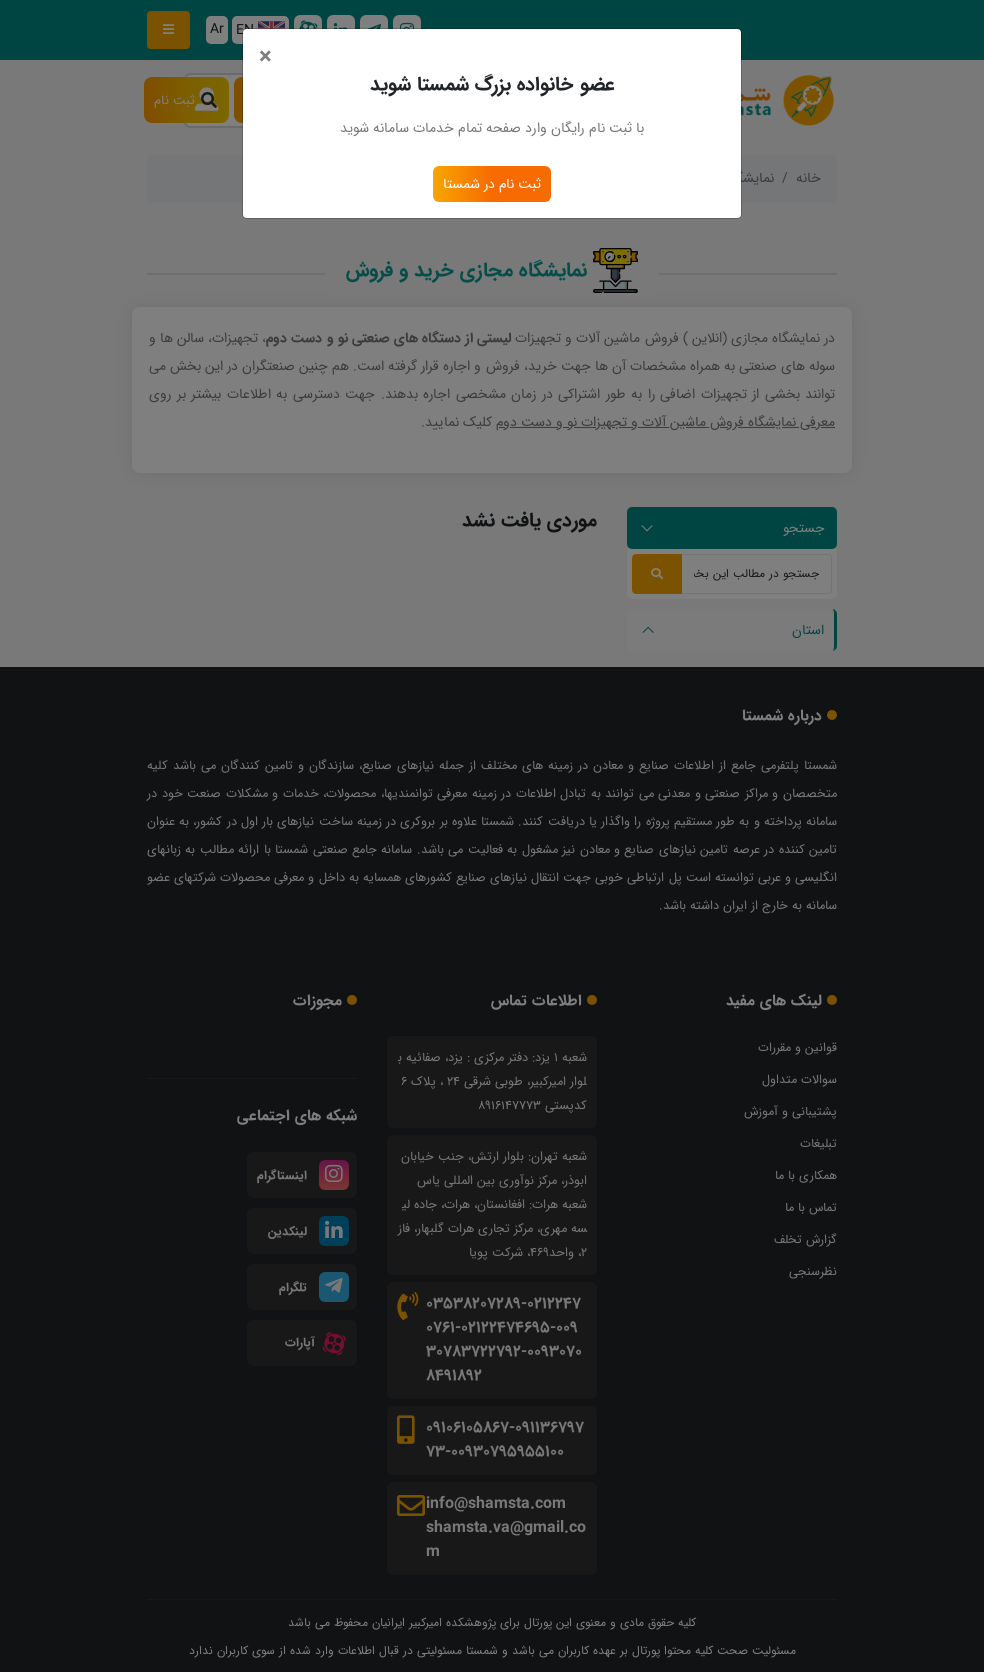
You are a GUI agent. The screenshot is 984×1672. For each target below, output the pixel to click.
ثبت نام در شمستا (492, 184)
